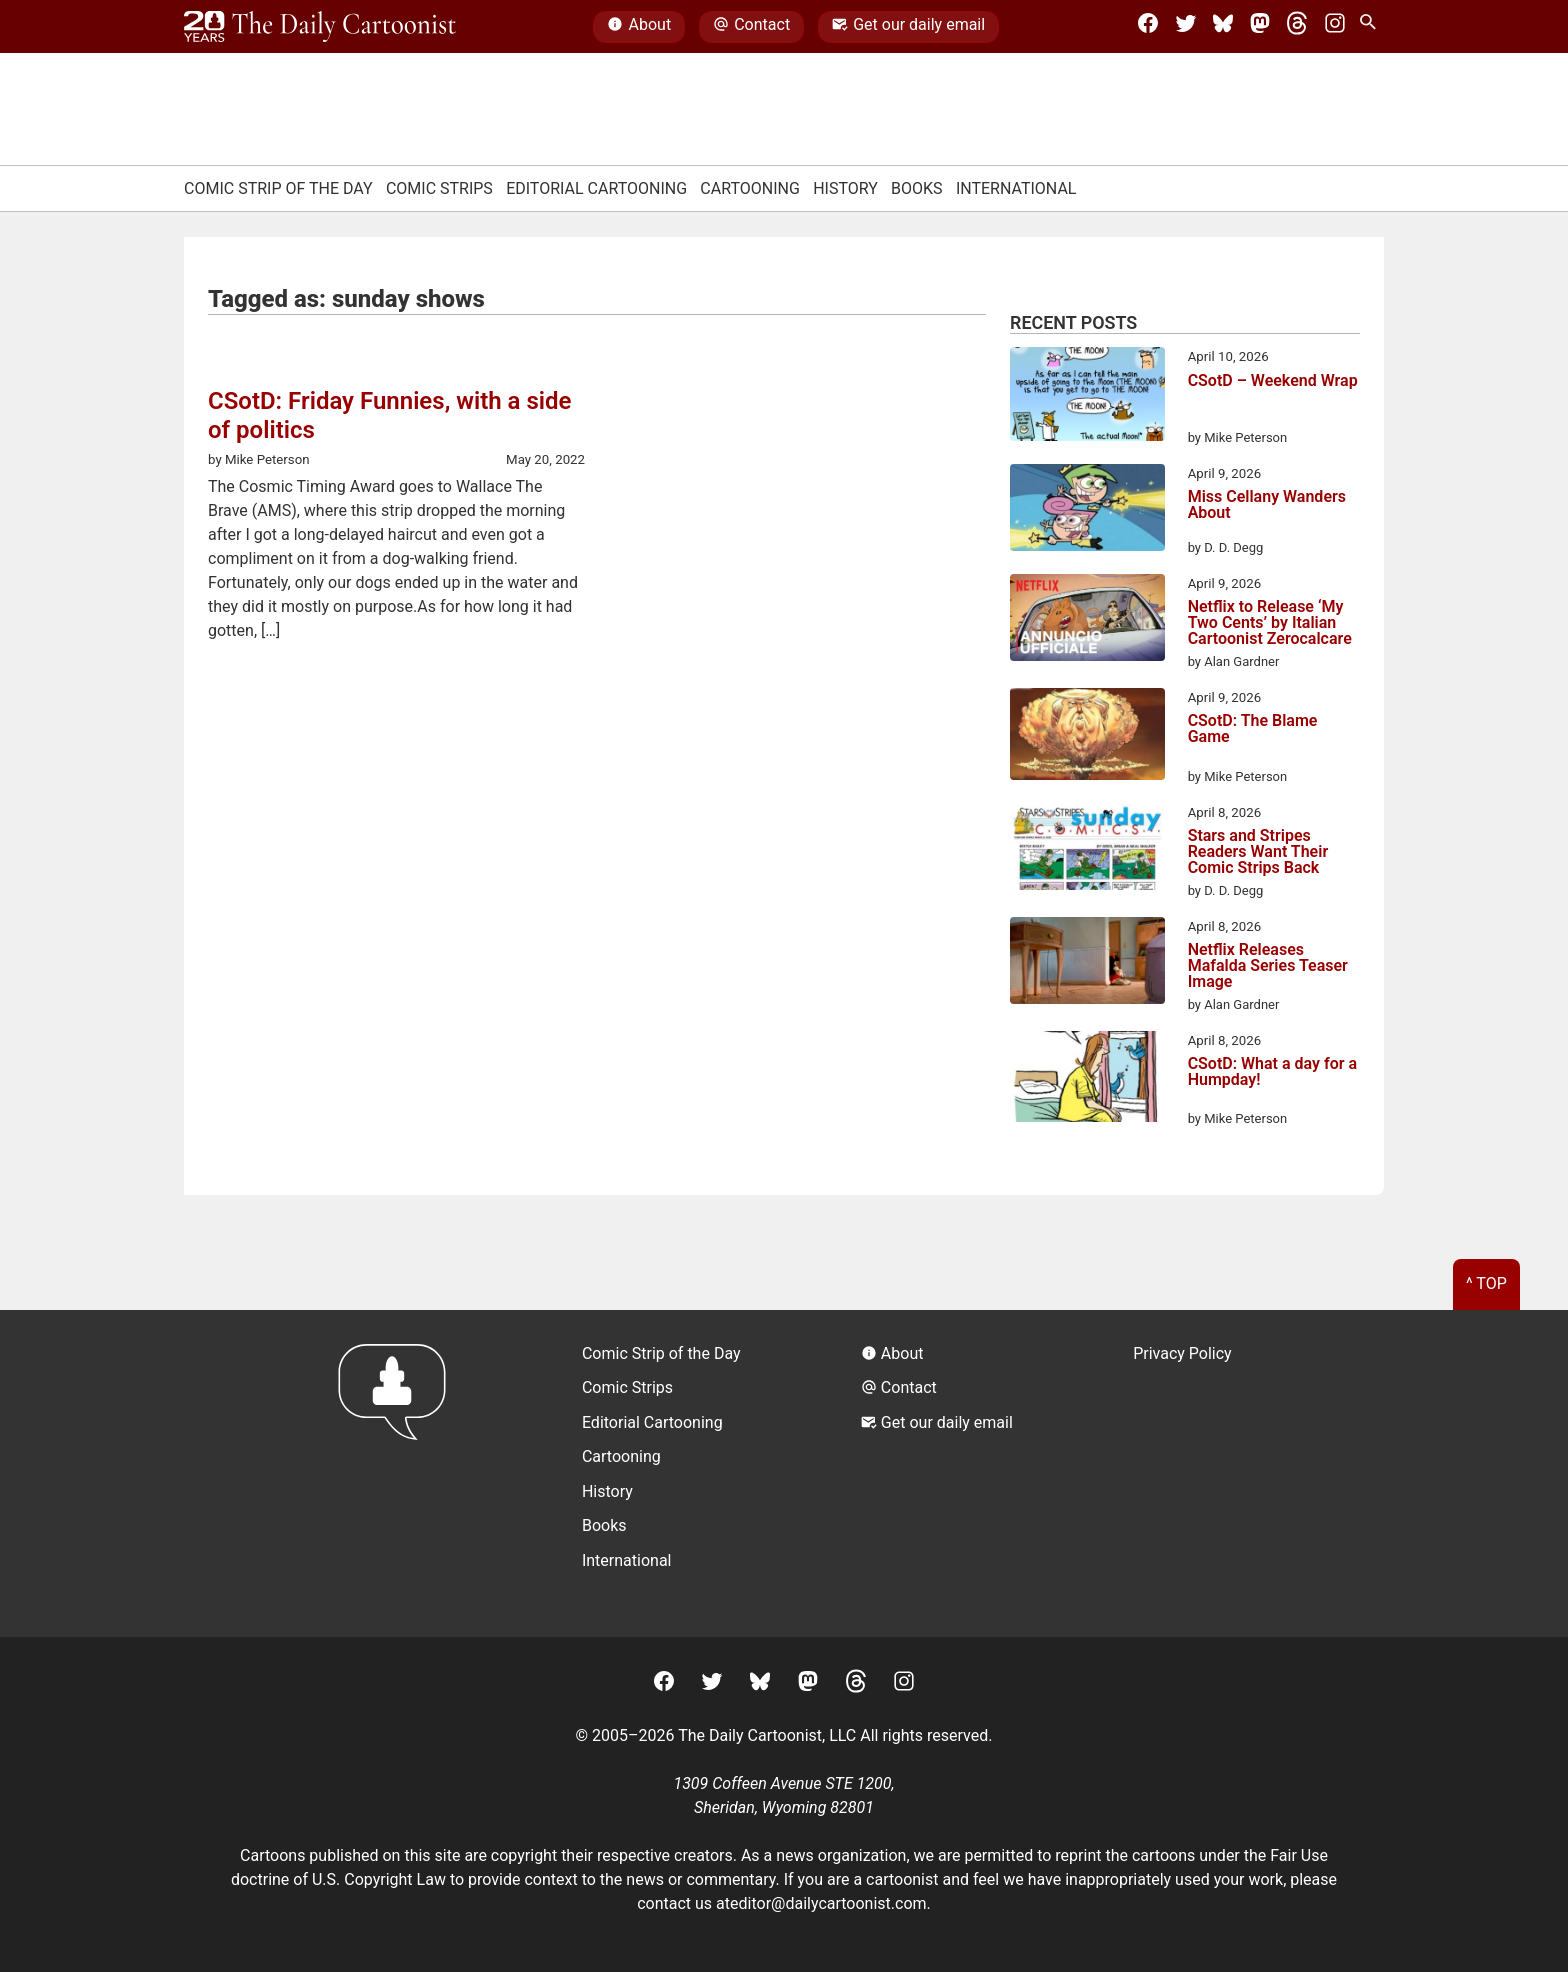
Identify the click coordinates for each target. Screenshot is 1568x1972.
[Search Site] (1372, 27)
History (845, 188)
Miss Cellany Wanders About (1267, 505)
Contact (751, 27)
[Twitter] (1186, 27)
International (1016, 188)
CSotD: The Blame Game (1253, 729)
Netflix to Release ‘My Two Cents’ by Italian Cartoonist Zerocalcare (1270, 623)
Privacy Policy (1182, 1353)
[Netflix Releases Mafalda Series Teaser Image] (1087, 964)
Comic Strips (439, 188)
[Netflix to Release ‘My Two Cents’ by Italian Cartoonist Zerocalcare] (1087, 621)
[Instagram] (1335, 27)
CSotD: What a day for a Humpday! (1272, 1072)
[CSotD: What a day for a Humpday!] (1087, 1080)
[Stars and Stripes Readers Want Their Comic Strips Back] (1087, 850)
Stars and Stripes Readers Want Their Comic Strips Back (1258, 852)
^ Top (1486, 1283)
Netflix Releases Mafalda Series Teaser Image (1268, 966)
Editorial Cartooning (596, 188)
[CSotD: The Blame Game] (1087, 737)
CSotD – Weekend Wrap (1273, 381)
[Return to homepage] (398, 1473)
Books (917, 188)
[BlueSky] (1223, 27)
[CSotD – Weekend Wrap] (1087, 397)
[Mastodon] (1260, 27)
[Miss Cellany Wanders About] (1087, 511)
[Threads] (1297, 27)
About (639, 27)
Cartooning (750, 188)
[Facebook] (1148, 27)
